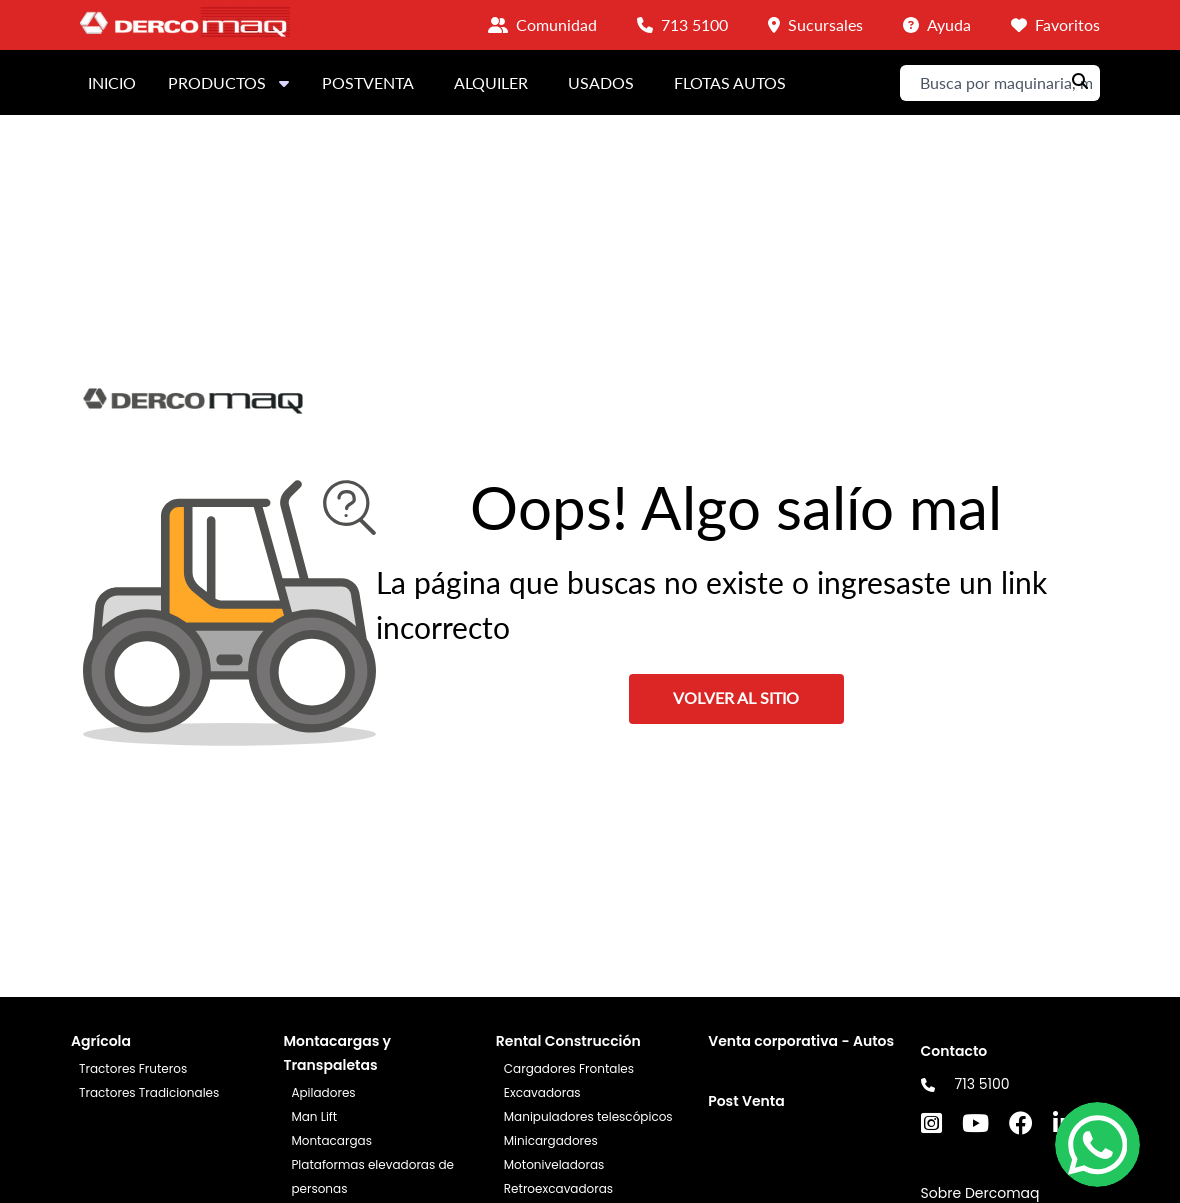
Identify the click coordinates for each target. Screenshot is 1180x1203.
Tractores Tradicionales (149, 1092)
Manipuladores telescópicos (588, 1116)
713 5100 (982, 1084)
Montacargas (331, 1140)
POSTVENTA (368, 82)
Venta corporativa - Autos (801, 1041)
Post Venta (746, 1101)
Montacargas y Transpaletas (337, 1053)
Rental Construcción (568, 1041)
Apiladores (323, 1092)
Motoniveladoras (554, 1164)
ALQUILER (491, 82)
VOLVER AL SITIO (736, 697)
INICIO (112, 82)
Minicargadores (551, 1140)
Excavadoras (542, 1092)
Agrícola (101, 1041)
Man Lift (314, 1116)
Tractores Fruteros (133, 1068)
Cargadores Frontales (569, 1068)
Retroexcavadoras (558, 1188)
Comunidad (556, 24)
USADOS (601, 82)
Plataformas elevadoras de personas (372, 1176)
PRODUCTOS (229, 82)
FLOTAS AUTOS (730, 82)
